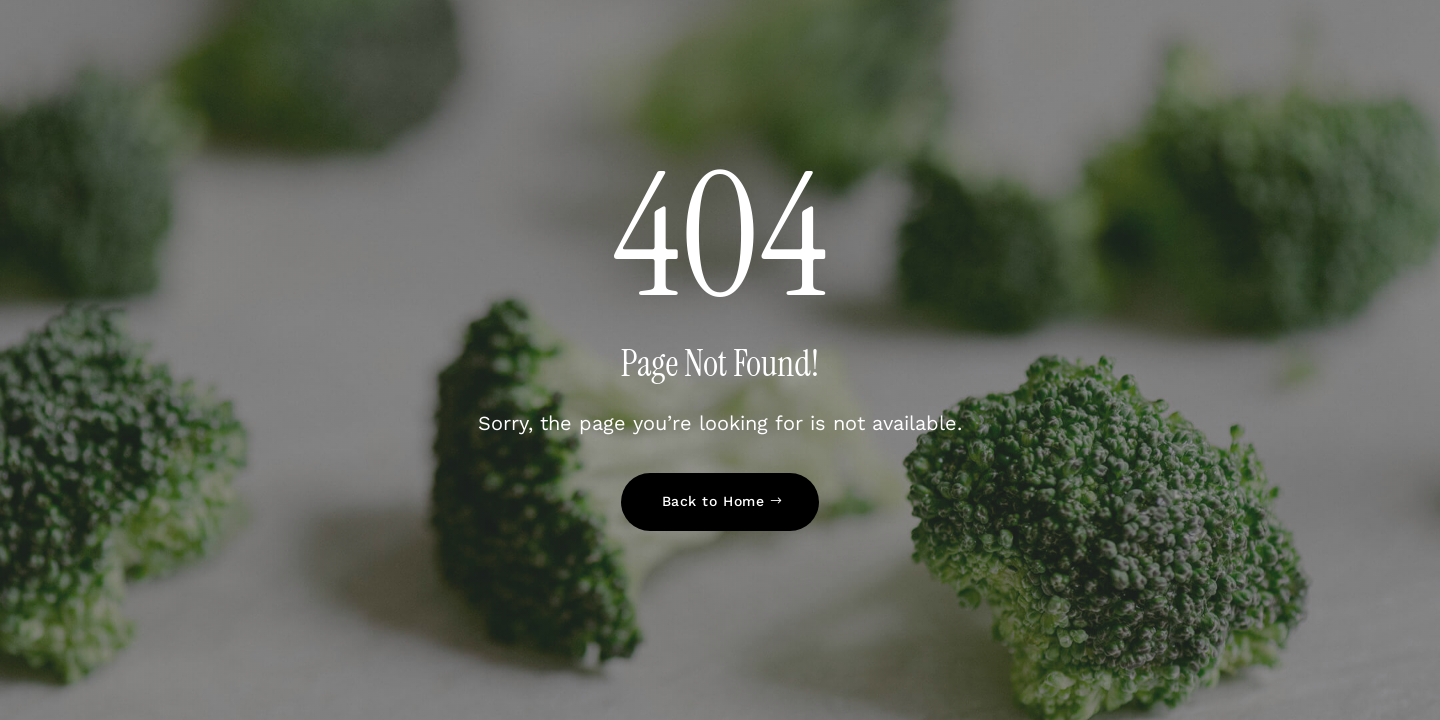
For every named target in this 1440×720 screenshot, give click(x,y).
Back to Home (713, 501)
